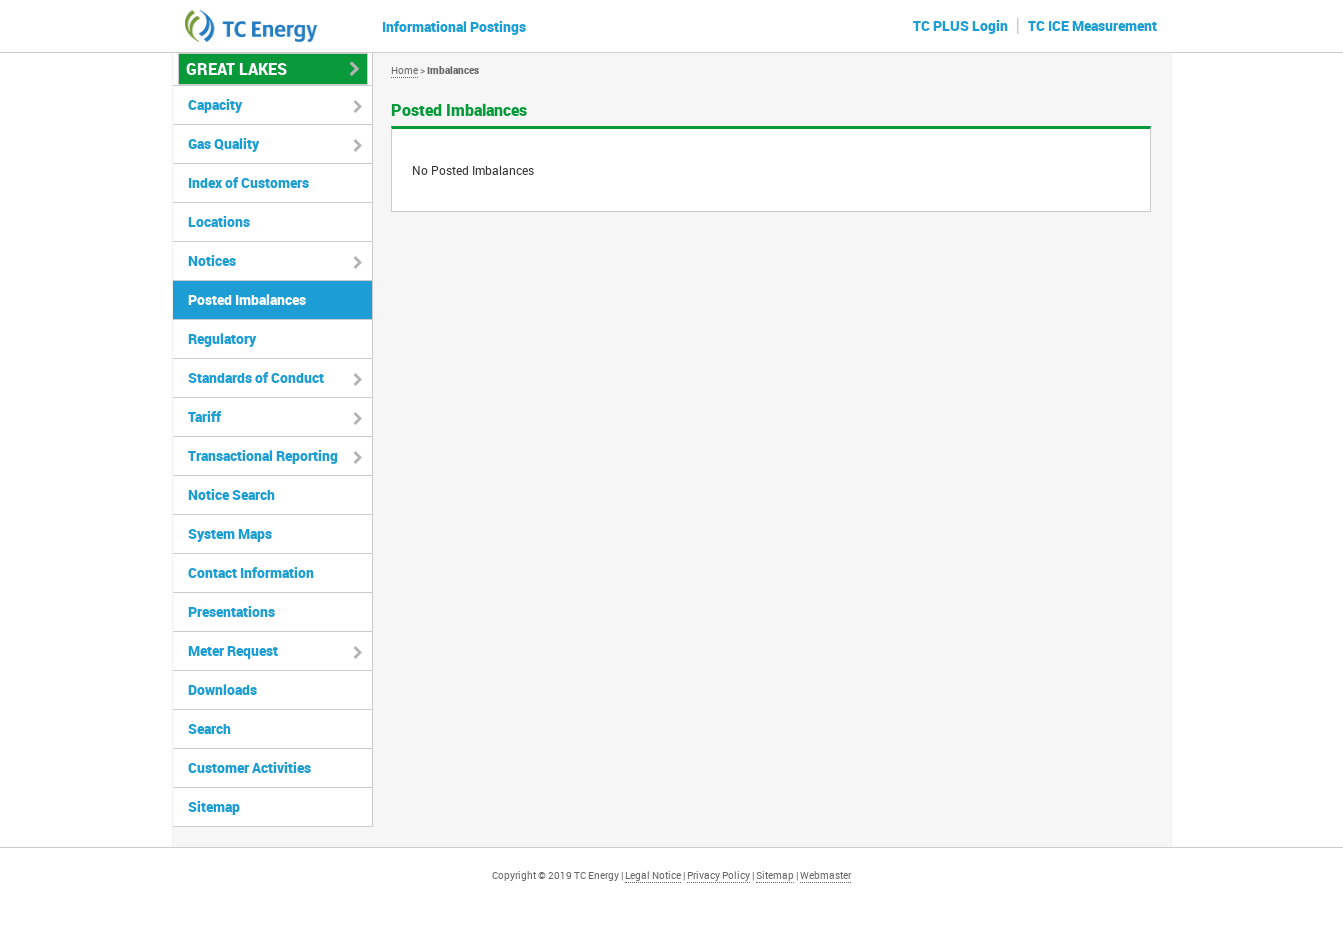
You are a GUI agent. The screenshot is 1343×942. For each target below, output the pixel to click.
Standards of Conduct (256, 377)
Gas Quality (223, 143)
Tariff (204, 416)
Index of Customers (248, 182)
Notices (212, 260)
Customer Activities (249, 767)
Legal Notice (653, 875)
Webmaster (825, 875)
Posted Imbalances (247, 299)
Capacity (215, 104)
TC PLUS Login (960, 25)
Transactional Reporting (263, 455)
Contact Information (251, 572)
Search (209, 728)
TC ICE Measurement (1092, 25)
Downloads (222, 689)
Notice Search (231, 494)
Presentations (231, 611)
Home (404, 70)
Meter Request (233, 650)
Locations (219, 221)
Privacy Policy (718, 875)
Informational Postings (454, 26)
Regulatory (222, 338)
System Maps (230, 533)
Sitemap (214, 806)
